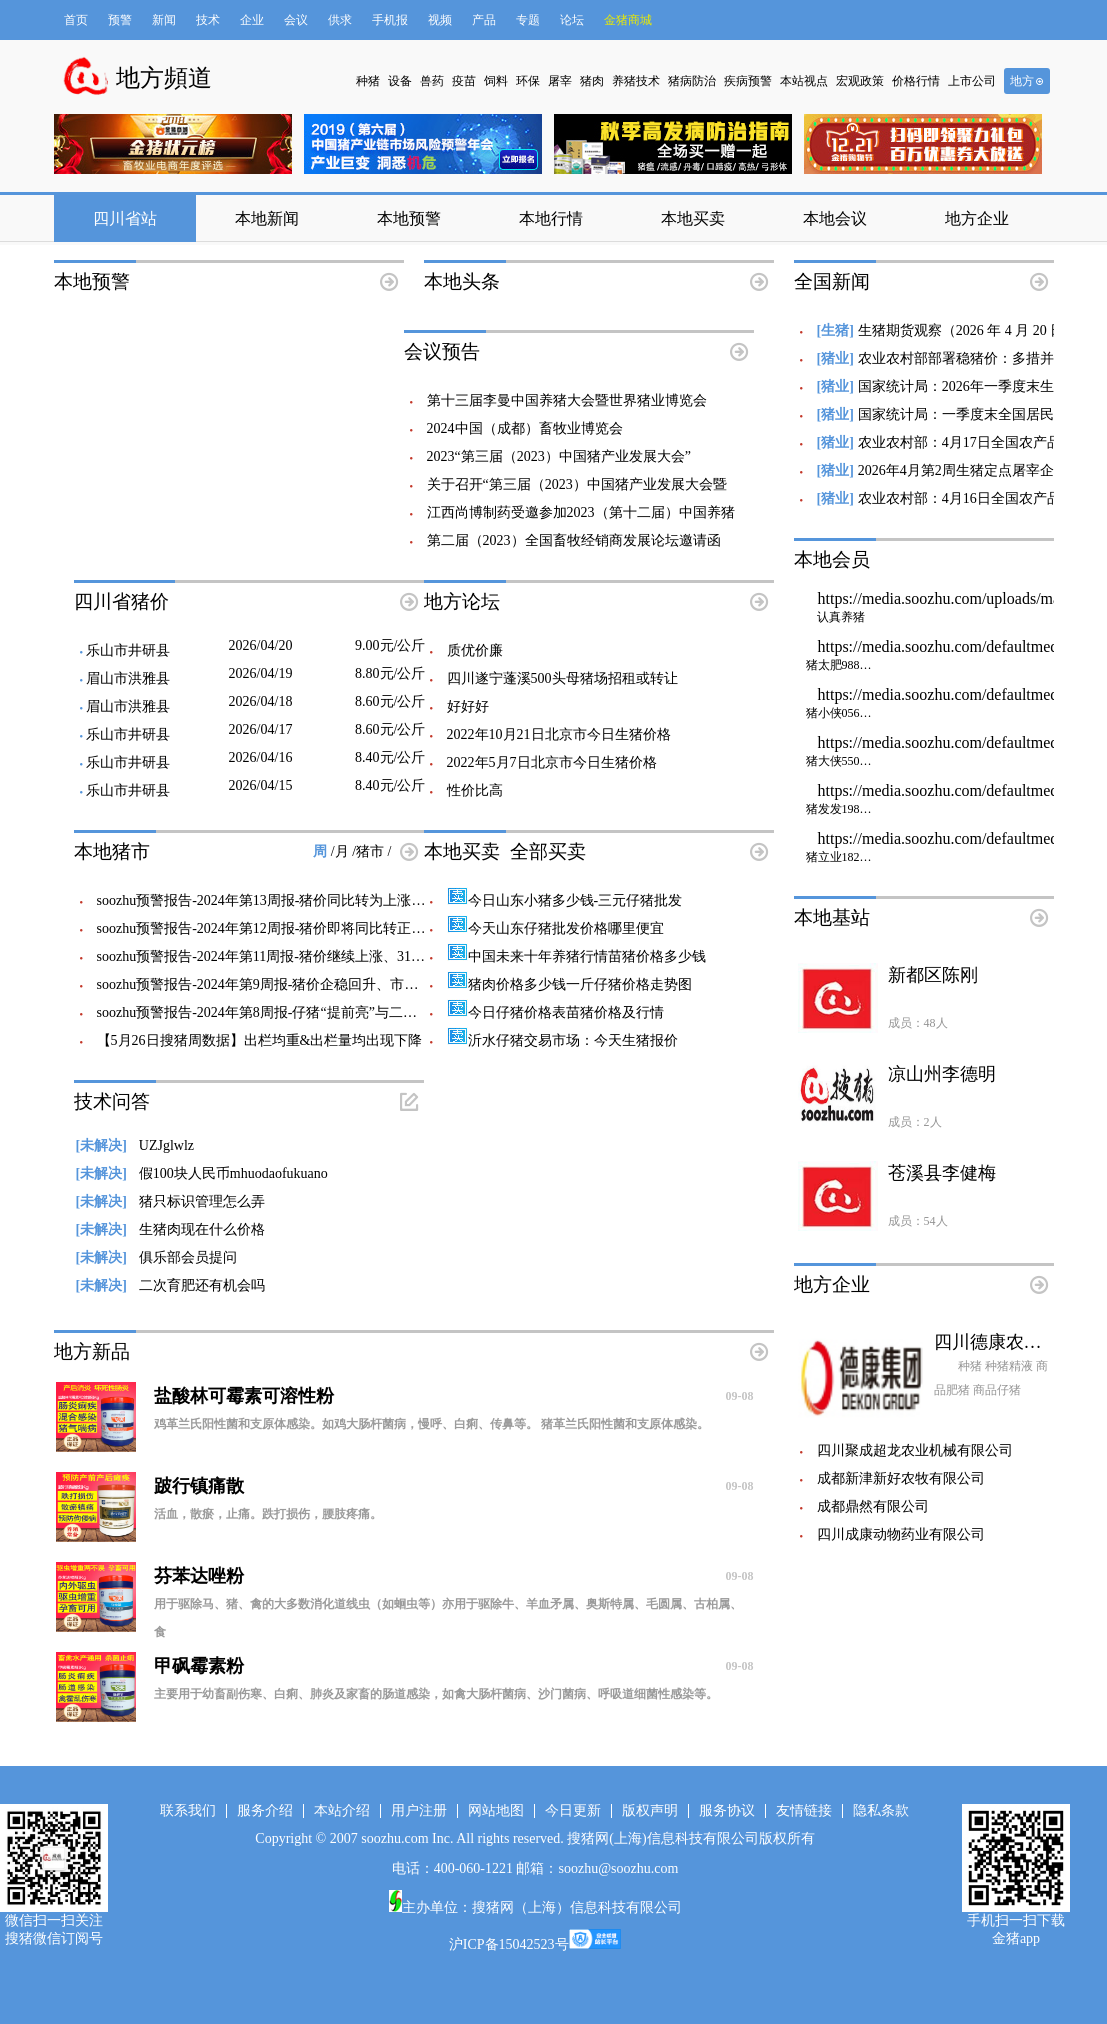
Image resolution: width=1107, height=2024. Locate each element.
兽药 (432, 81)
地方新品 (92, 1351)
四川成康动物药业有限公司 (901, 1534)
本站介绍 (342, 1810)
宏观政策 (860, 81)
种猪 (368, 81)
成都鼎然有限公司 (873, 1506)
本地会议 (835, 218)
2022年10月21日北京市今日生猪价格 (559, 734)
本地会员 (832, 559)
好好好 (468, 706)
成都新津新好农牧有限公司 (901, 1478)
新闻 (164, 20)
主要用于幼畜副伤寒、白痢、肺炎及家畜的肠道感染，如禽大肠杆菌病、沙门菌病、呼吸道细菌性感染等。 (436, 1694)
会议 (296, 20)
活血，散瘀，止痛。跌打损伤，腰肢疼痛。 (268, 1514)
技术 (208, 20)
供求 (340, 20)
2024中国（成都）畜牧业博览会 (525, 428)
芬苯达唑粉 (454, 1576)
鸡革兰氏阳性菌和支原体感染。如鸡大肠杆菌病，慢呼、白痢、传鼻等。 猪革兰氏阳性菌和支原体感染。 (431, 1424)
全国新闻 (832, 281)
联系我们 (188, 1810)
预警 (120, 20)
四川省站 (125, 218)
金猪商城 (628, 20)
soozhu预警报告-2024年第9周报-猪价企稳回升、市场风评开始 (286, 984)
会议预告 (442, 351)
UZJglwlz (135, 1145)
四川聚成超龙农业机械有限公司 (915, 1450)
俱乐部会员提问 (156, 1257)
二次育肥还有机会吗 (170, 1285)
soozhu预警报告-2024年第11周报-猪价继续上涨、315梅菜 (271, 956)
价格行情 (916, 81)
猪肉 (592, 81)
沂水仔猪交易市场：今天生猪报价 (562, 1040)
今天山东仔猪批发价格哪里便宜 (555, 928)
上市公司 (972, 81)
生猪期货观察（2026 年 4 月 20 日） (968, 330)
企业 (252, 20)
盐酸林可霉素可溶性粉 (454, 1396)
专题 (528, 20)
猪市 (372, 851)
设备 (400, 81)
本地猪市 (112, 851)
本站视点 (804, 81)
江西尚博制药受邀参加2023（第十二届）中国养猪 (581, 512)
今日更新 (573, 1810)
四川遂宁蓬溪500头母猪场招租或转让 (562, 678)
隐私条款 (881, 1810)
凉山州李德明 (942, 1074)
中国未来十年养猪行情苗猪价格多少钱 (576, 956)
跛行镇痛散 (454, 1486)
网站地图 (496, 1810)
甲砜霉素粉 (454, 1666)
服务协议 (727, 1810)
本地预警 (409, 218)
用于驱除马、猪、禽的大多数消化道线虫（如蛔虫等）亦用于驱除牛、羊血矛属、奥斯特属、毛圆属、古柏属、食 (448, 1618)
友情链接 (804, 1810)
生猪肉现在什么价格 (170, 1229)
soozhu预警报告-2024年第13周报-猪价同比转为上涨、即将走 (282, 900)
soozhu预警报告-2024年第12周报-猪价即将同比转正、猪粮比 (282, 928)
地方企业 (977, 218)
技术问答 (112, 1101)
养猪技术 (636, 81)
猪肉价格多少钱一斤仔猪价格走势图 (569, 984)
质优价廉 (475, 650)
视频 (440, 20)
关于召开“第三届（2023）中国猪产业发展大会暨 (577, 484)
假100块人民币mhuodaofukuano (202, 1173)
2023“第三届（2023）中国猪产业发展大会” (559, 456)
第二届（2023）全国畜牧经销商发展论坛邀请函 (574, 540)
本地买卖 (693, 218)
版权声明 (650, 1810)
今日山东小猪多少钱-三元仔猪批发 (565, 900)
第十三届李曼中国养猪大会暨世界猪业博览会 (567, 400)
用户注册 (419, 1810)
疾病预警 (748, 81)
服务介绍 (265, 1810)
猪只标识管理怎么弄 (170, 1201)
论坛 (572, 20)
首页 (76, 20)
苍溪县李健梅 (942, 1173)
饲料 (496, 81)
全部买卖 (548, 851)
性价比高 (475, 790)
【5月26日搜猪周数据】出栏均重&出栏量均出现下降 (260, 1040)
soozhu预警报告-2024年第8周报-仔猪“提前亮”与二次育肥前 (278, 1012)
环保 (528, 81)
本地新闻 (267, 218)
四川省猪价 (121, 601)
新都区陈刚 (933, 975)
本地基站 (832, 917)
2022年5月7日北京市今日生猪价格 (552, 762)
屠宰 (560, 81)
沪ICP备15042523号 (509, 1944)
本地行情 (551, 218)
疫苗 (464, 81)
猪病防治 (692, 81)
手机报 (390, 20)
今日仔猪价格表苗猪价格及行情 (555, 1012)
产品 (484, 20)
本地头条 (462, 281)
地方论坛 (462, 601)
